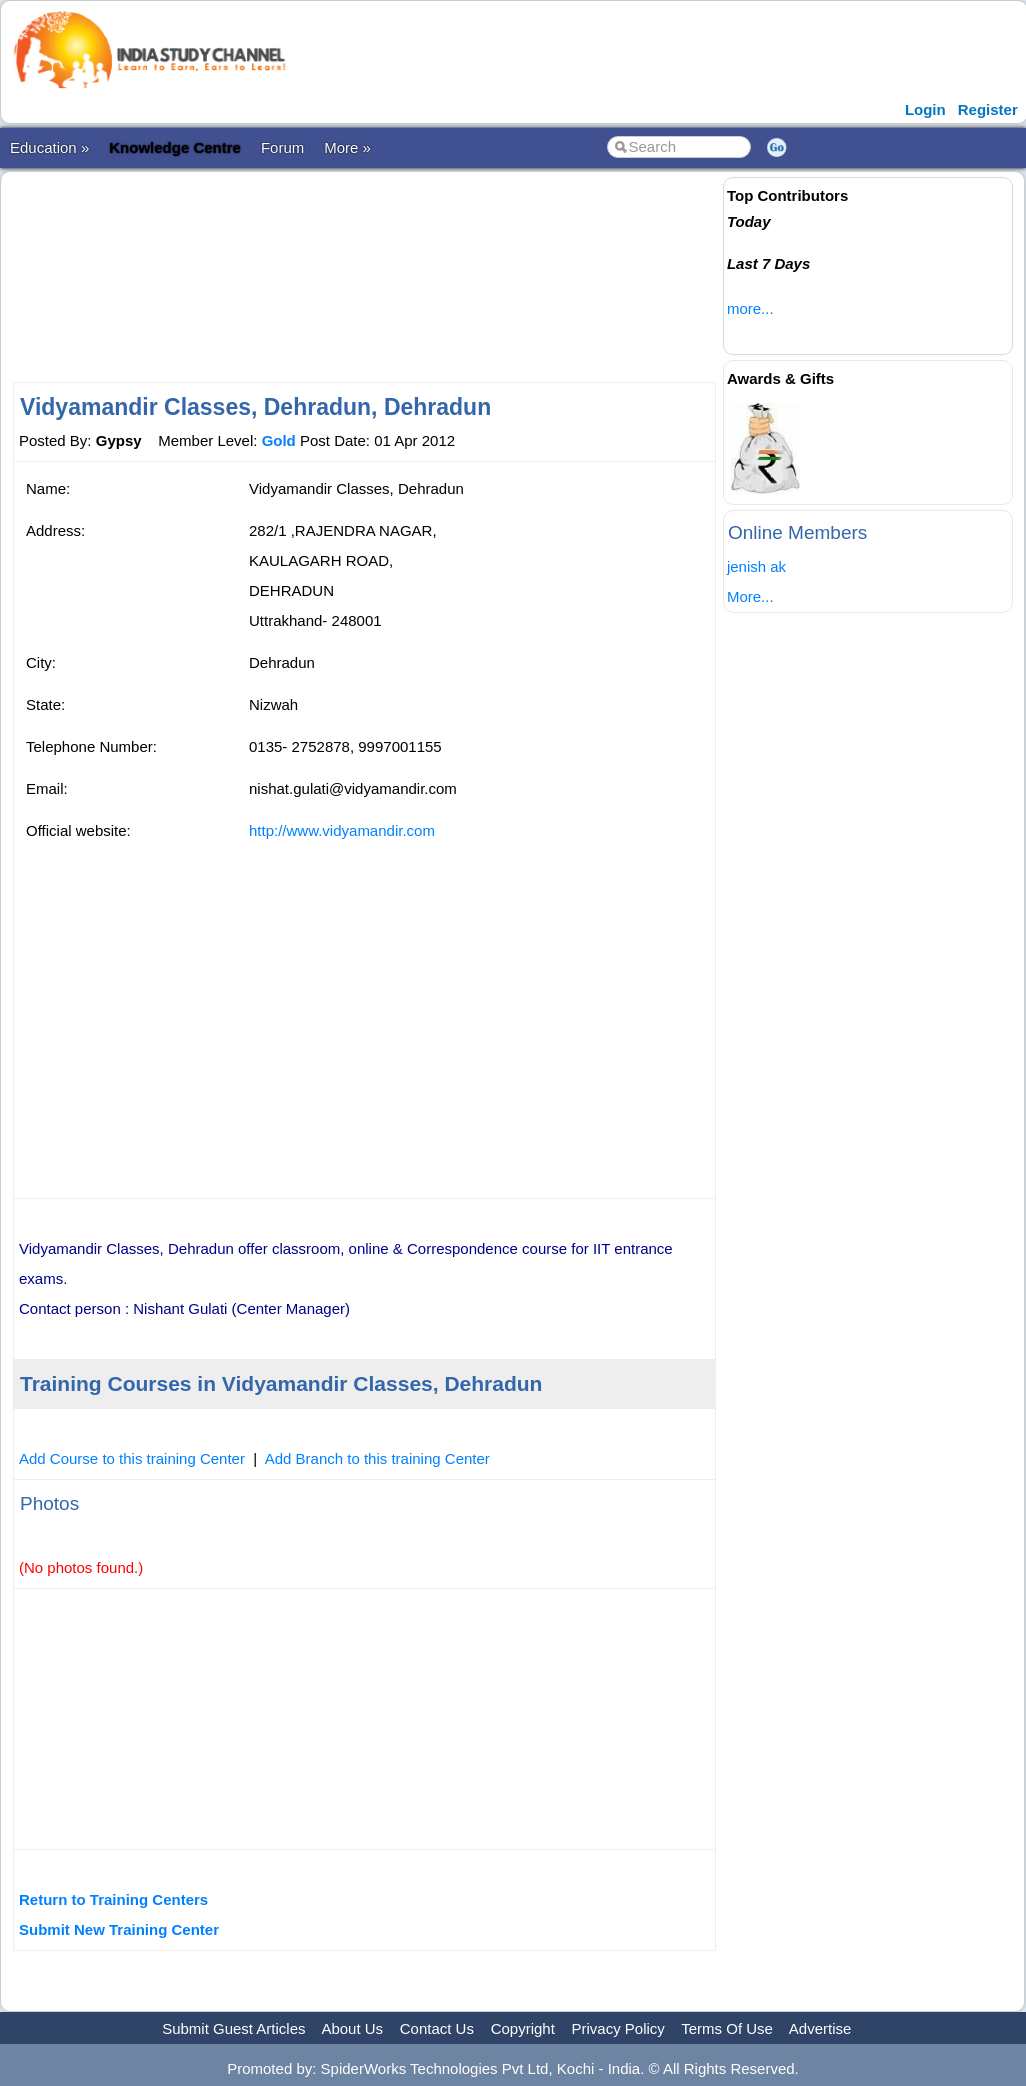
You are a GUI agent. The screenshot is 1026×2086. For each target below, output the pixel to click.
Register (988, 109)
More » (347, 147)
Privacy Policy (618, 2028)
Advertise (820, 2028)
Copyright (523, 2028)
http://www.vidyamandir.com (342, 830)
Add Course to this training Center (132, 1458)
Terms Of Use (727, 2028)
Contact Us (437, 2028)
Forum (282, 147)
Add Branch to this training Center (377, 1458)
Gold (279, 440)
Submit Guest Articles (233, 2028)
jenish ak (756, 566)
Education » (49, 147)
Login (925, 109)
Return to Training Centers (113, 1899)
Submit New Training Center (119, 1929)
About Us (352, 2028)
